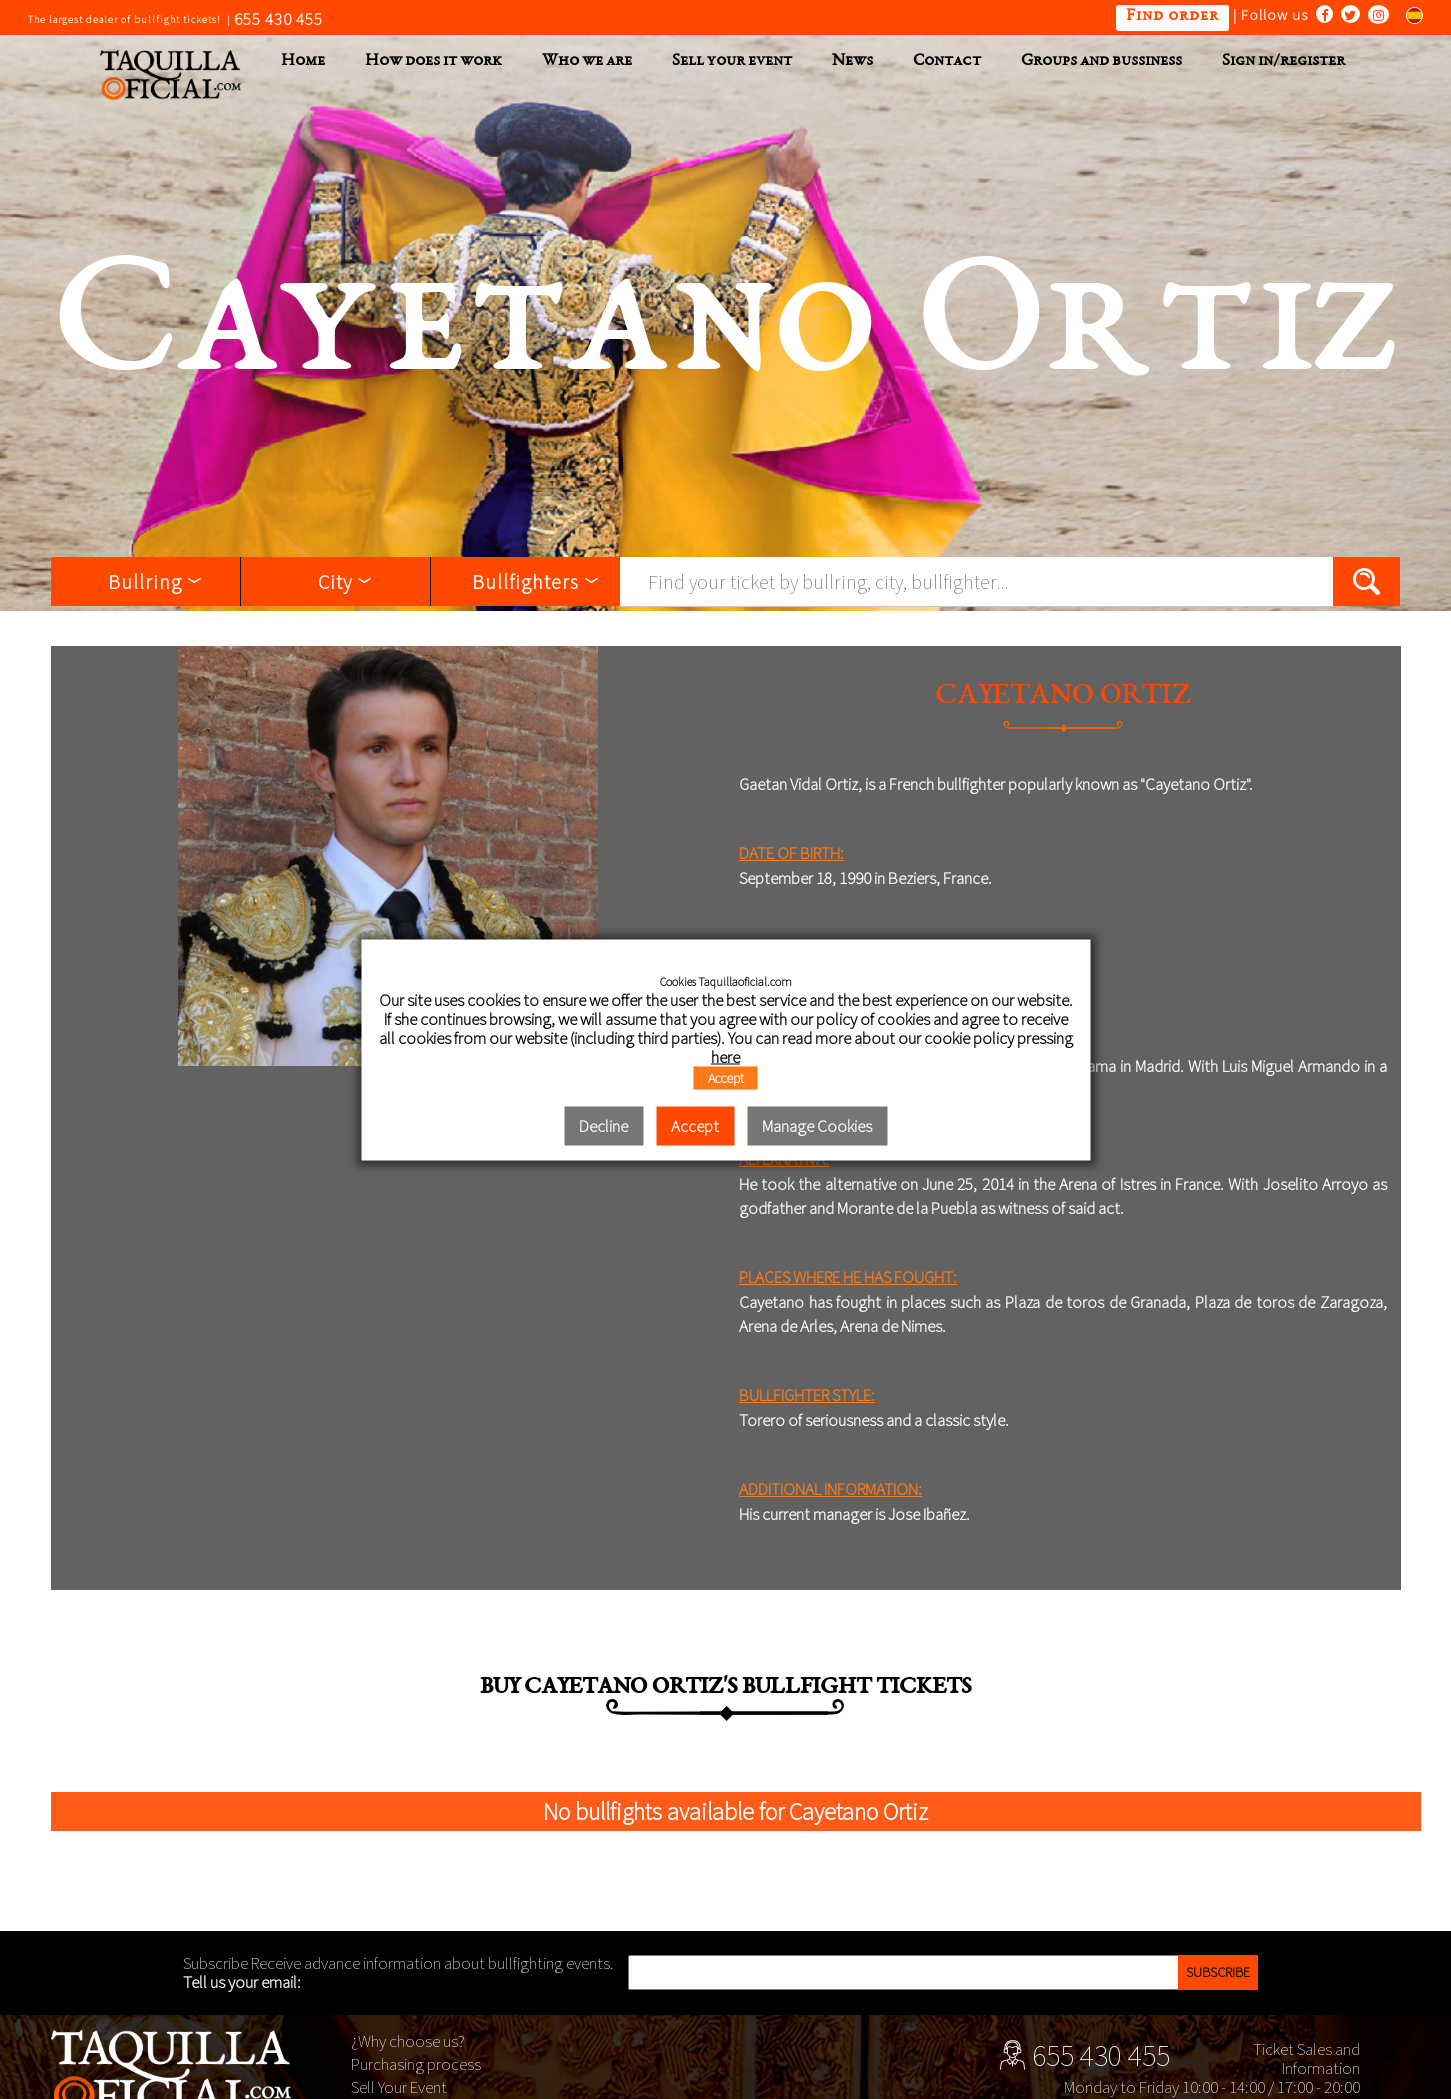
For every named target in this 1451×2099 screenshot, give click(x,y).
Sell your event (732, 61)
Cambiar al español (1408, 14)
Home (303, 61)
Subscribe (1218, 1972)
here (725, 1057)
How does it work (433, 61)
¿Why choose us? (408, 2041)
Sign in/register (1283, 61)
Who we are (587, 61)
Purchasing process (416, 2064)
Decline (603, 1126)
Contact (947, 61)
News (852, 61)
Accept (726, 1078)
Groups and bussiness (1101, 61)
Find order (1172, 16)
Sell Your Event (399, 2087)
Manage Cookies (817, 1126)
